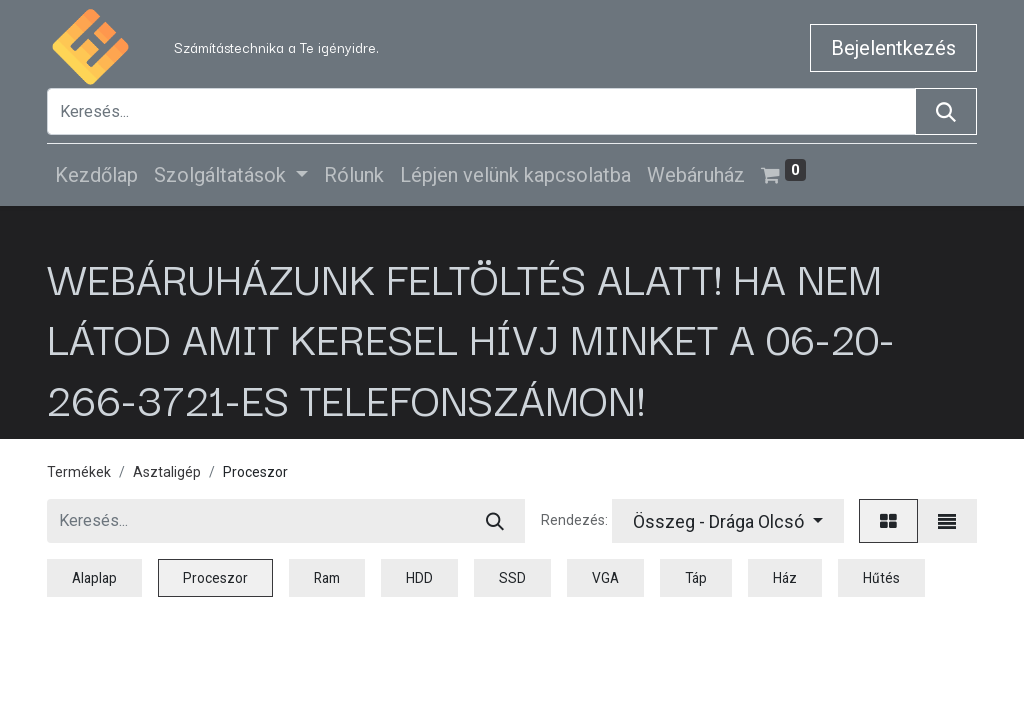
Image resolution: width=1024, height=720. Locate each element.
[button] (728, 521)
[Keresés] (946, 111)
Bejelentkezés (893, 48)
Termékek (79, 472)
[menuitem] (96, 175)
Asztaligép (167, 472)
